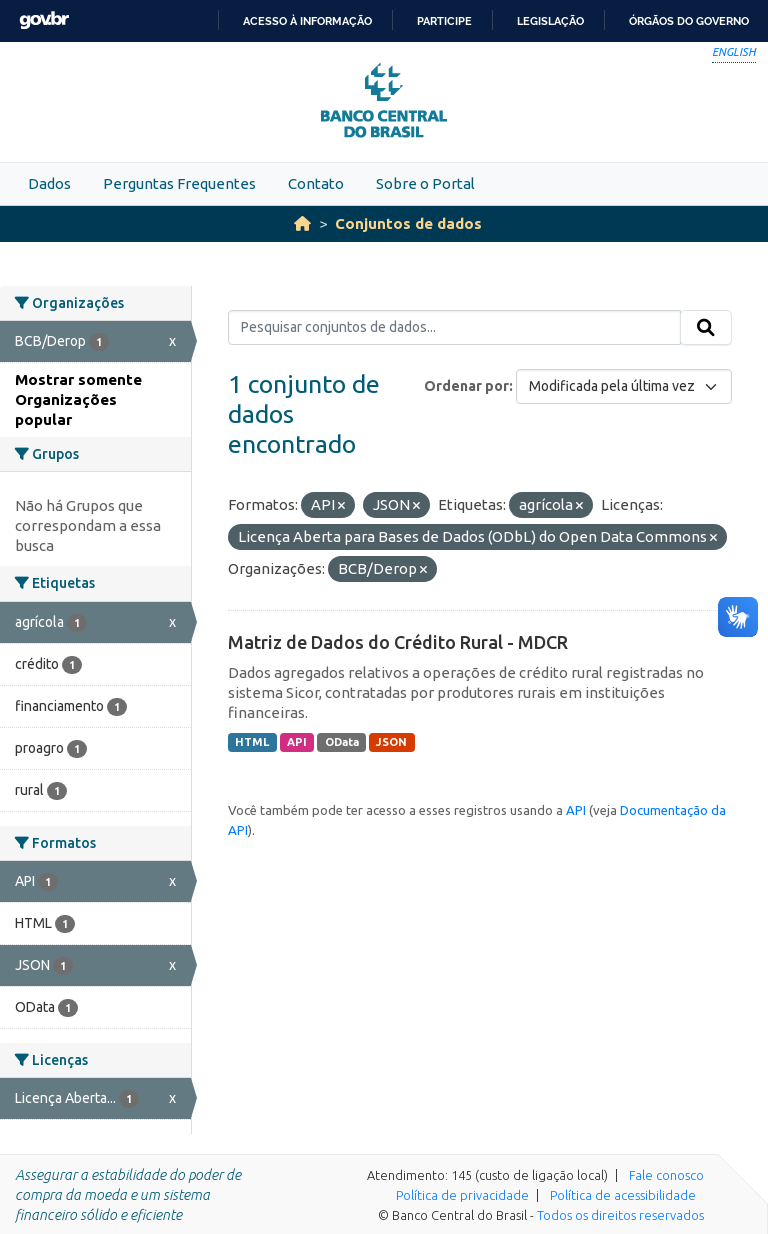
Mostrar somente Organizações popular (78, 399)
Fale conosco (666, 1175)
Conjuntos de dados (408, 223)
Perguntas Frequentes (179, 183)
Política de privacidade (462, 1195)
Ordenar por (466, 386)
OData (342, 742)
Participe (444, 21)
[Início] (302, 223)
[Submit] (706, 328)
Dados (49, 183)
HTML (252, 742)
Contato (316, 183)
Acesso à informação (307, 21)
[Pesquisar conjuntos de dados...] (454, 328)
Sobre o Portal (425, 183)
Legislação (550, 21)
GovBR (44, 20)
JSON (391, 742)
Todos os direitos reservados (620, 1215)
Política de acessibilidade (623, 1195)
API (297, 742)
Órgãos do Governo (689, 21)
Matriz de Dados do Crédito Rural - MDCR (398, 642)
